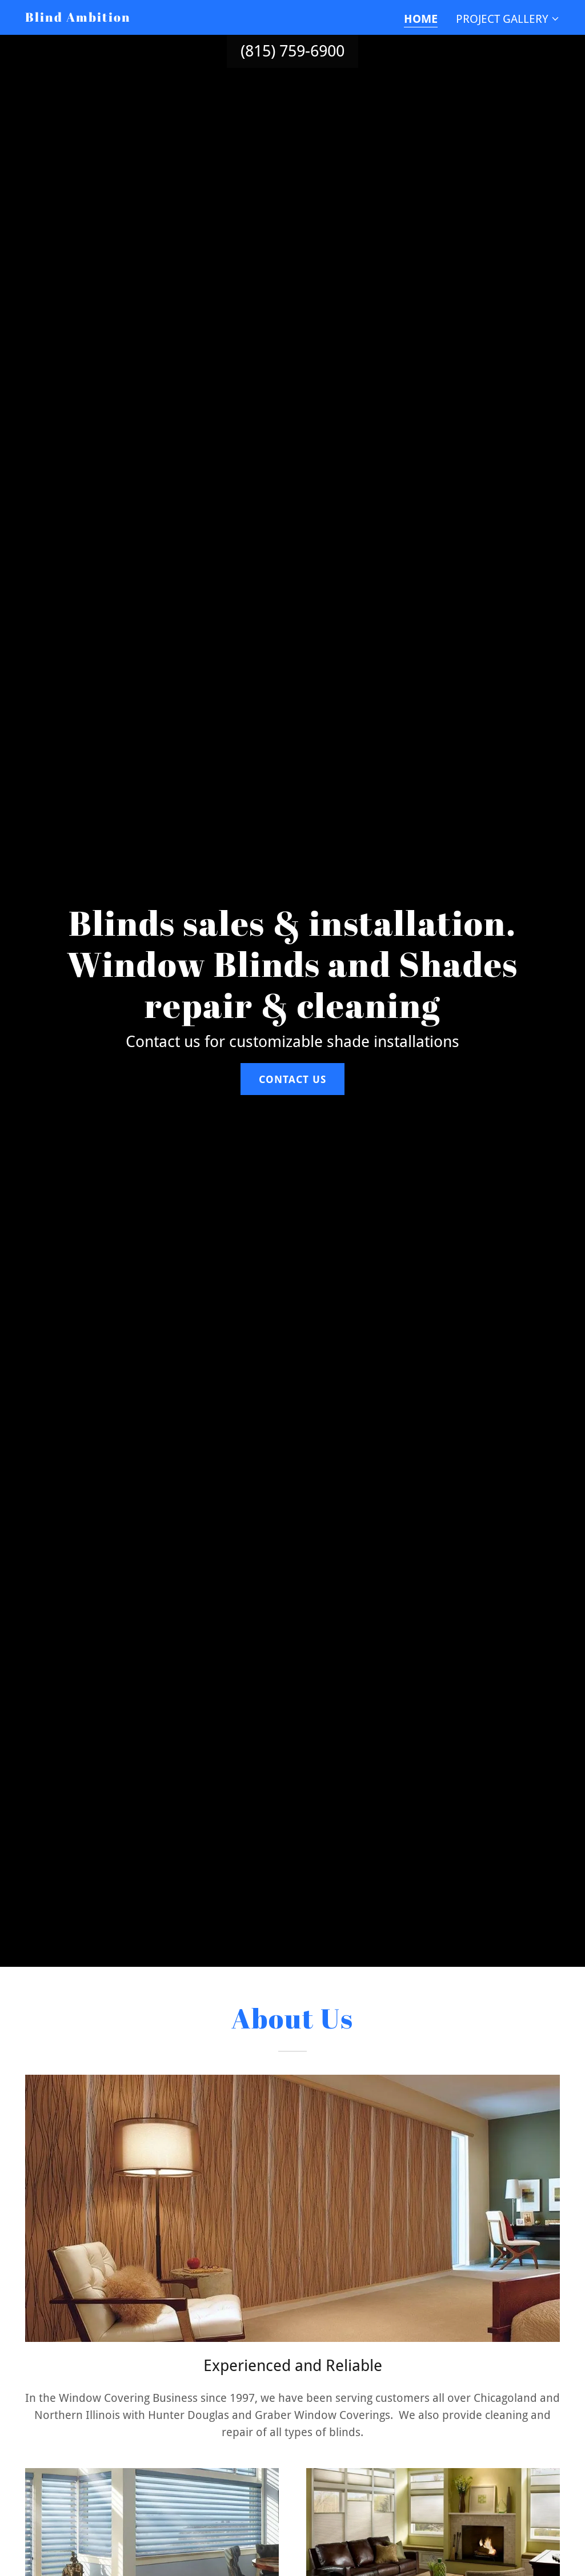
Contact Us (292, 1079)
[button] (508, 19)
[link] (78, 18)
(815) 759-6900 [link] (292, 51)
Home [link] (421, 19)
